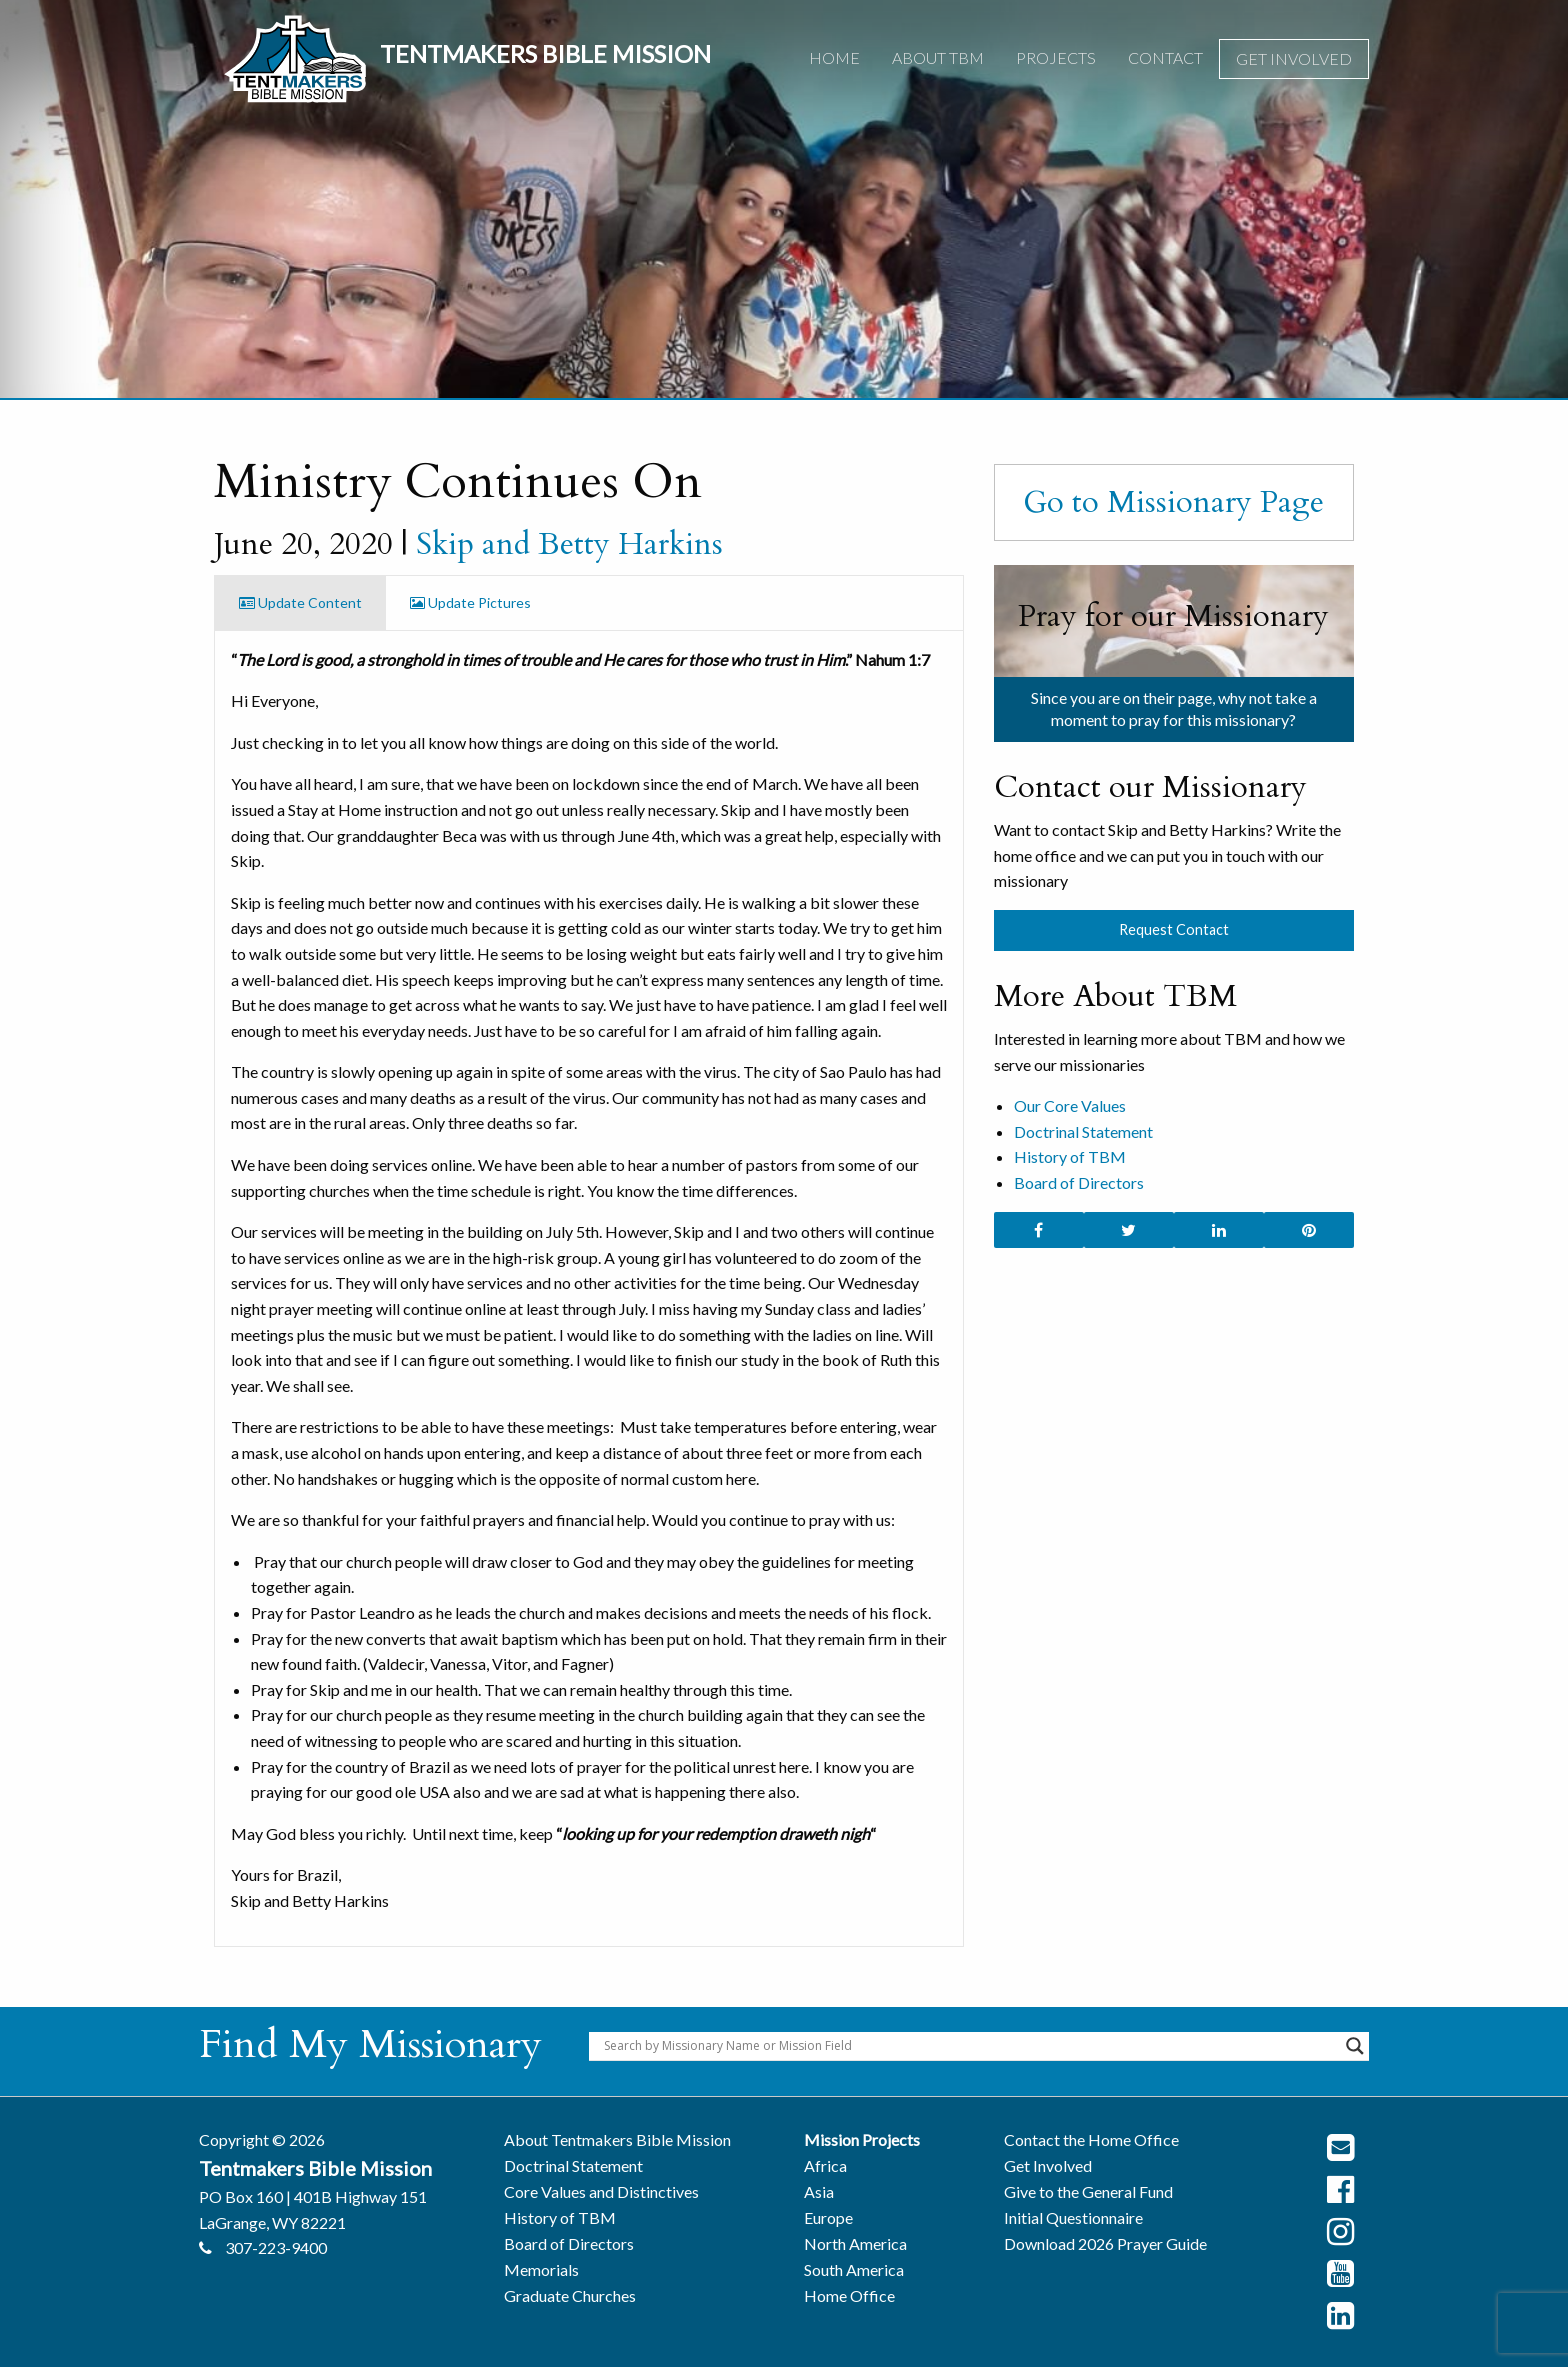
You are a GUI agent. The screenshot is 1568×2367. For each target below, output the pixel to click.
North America (855, 2243)
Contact (1165, 57)
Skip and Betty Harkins (569, 544)
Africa (825, 2165)
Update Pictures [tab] (470, 602)
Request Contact (1174, 929)
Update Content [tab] (300, 602)
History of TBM (1070, 1156)
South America (854, 2269)
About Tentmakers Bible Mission (617, 2139)
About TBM (938, 57)
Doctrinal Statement (1083, 1131)
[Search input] (970, 2046)
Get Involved (1294, 58)
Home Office (849, 2295)
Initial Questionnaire (1073, 2217)
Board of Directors (1079, 1182)
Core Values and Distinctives (601, 2191)
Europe (828, 2217)
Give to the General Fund (1088, 2191)
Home (834, 57)
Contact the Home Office (1091, 2139)
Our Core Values (1070, 1105)
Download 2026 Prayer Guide (1105, 2243)
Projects (1056, 57)
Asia (819, 2191)
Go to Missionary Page (1173, 502)
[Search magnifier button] (1355, 2046)
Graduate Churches (570, 2295)
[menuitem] (834, 59)
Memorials (541, 2269)
